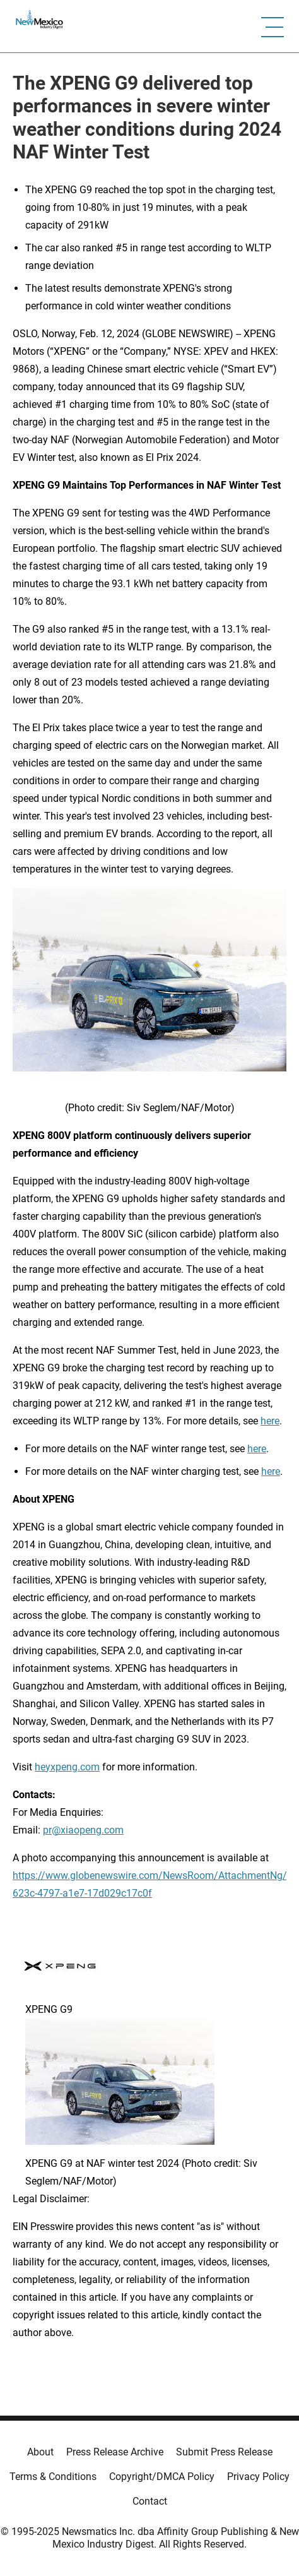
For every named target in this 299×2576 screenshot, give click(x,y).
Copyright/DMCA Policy (161, 2477)
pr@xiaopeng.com (83, 1830)
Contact (149, 2501)
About (40, 2452)
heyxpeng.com (67, 1767)
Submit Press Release (224, 2452)
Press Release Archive (114, 2452)
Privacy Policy (258, 2477)
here (270, 1421)
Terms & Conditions (53, 2477)
